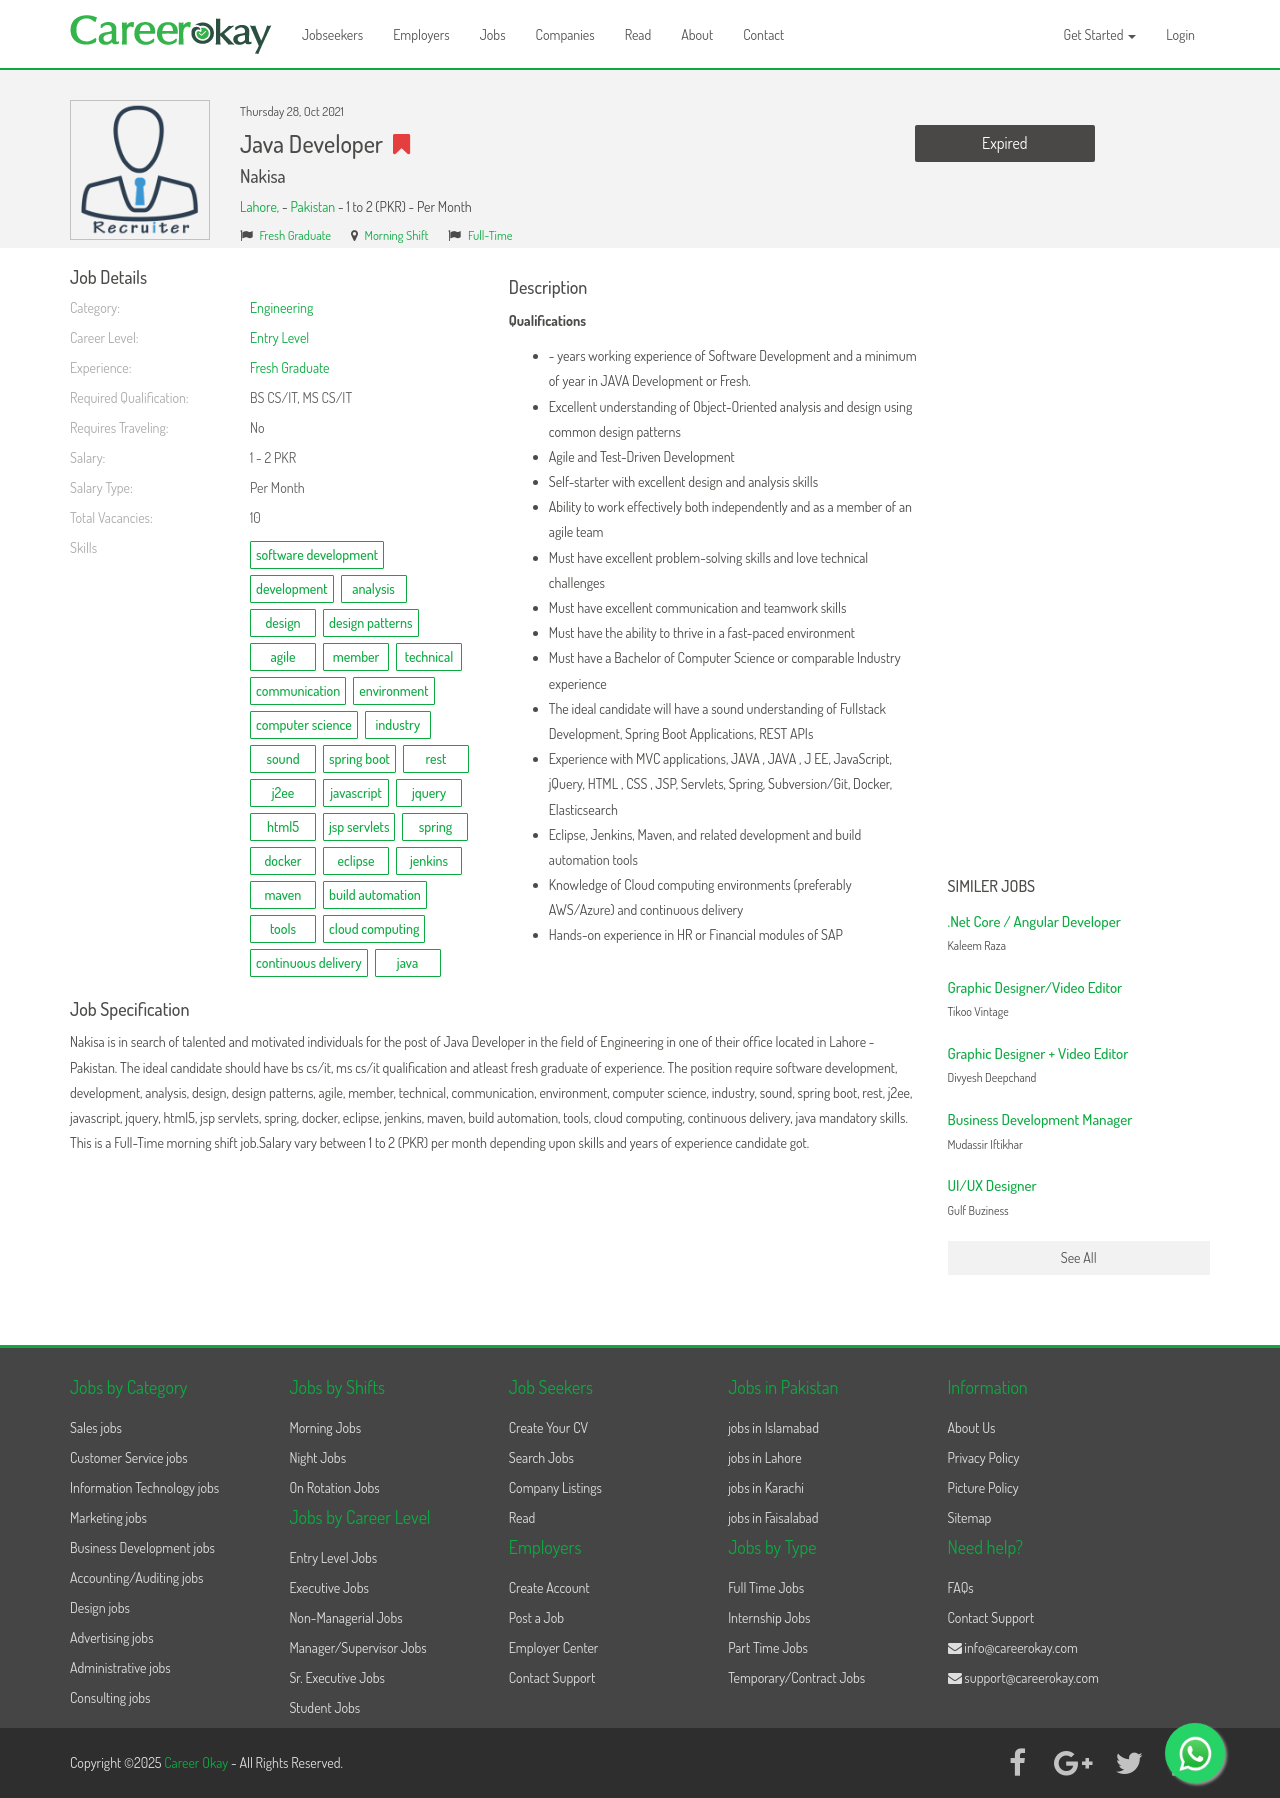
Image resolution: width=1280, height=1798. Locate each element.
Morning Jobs (325, 1427)
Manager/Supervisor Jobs (357, 1647)
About (697, 34)
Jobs (493, 34)
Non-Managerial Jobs (345, 1617)
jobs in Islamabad (773, 1427)
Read (638, 34)
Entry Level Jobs (333, 1557)
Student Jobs (324, 1707)
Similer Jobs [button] (992, 887)
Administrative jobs (120, 1667)
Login (1180, 34)
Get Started (1100, 34)
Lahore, (261, 206)
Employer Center (554, 1647)
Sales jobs (96, 1427)
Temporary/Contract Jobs (796, 1677)
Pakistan (312, 206)
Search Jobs (541, 1457)
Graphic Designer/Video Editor (1035, 987)
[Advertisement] (1079, 568)
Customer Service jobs (129, 1457)
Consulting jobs (110, 1697)
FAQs (961, 1587)
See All (1079, 1257)
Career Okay (197, 1762)
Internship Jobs (769, 1617)
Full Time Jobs (766, 1587)
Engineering (281, 307)
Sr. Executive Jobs (337, 1677)
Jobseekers (332, 34)
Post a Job (536, 1617)
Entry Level (279, 337)
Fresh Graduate (296, 235)
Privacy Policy (984, 1457)
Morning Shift (397, 235)
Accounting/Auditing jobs (136, 1577)
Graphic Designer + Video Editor (1038, 1053)
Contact (763, 34)
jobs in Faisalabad (773, 1517)
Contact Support (552, 1677)
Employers (421, 34)
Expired (1004, 143)
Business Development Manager (1040, 1119)
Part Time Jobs (768, 1647)
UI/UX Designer (992, 1185)
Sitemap (970, 1517)
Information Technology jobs (144, 1487)
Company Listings (555, 1487)
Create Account (549, 1587)
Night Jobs (317, 1457)
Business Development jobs (142, 1547)
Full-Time (490, 235)
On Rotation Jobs (334, 1487)
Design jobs (100, 1607)
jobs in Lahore (764, 1457)
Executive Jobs (328, 1587)
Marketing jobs (108, 1517)
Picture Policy (983, 1487)
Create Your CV (548, 1427)
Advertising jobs (112, 1637)
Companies (565, 34)
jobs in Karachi (766, 1487)
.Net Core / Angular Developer (1034, 921)
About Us (972, 1427)
